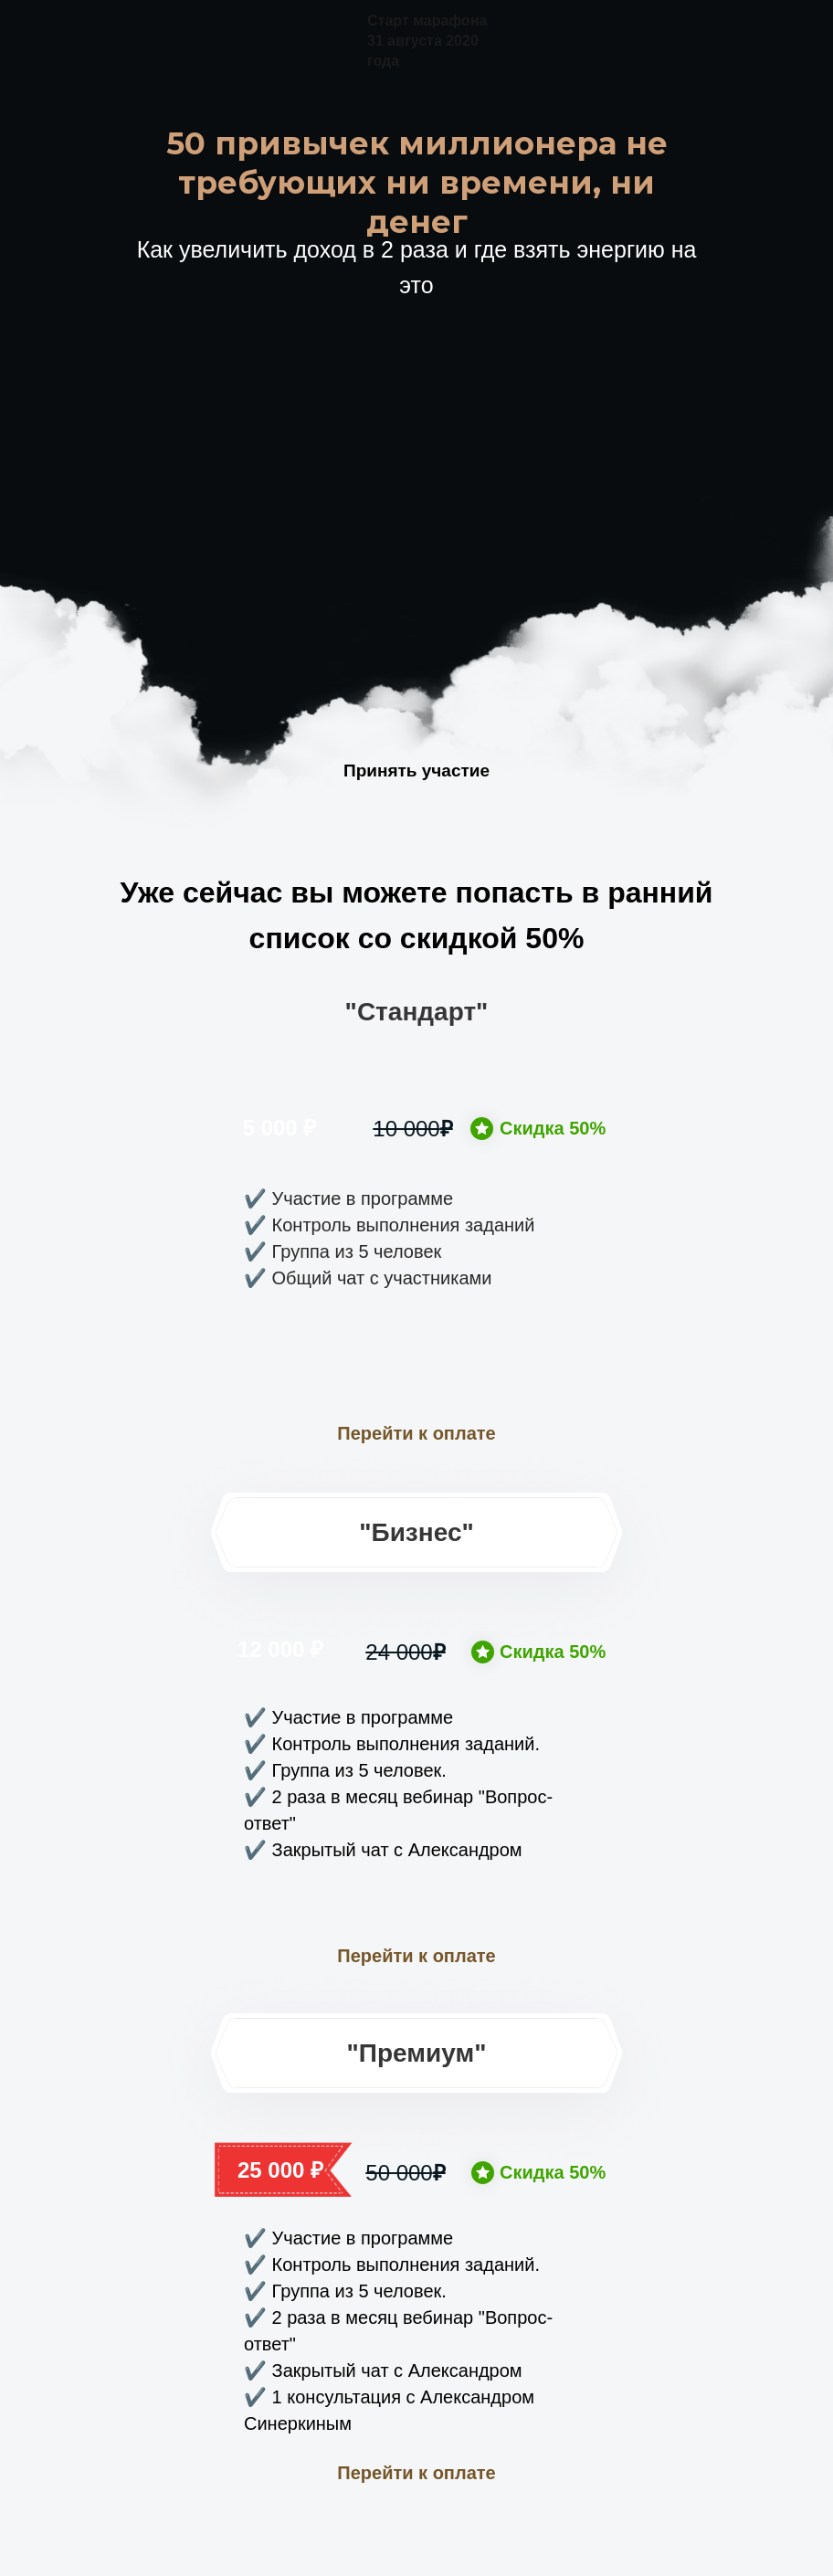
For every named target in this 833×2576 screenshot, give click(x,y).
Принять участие (416, 770)
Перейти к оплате (416, 1433)
